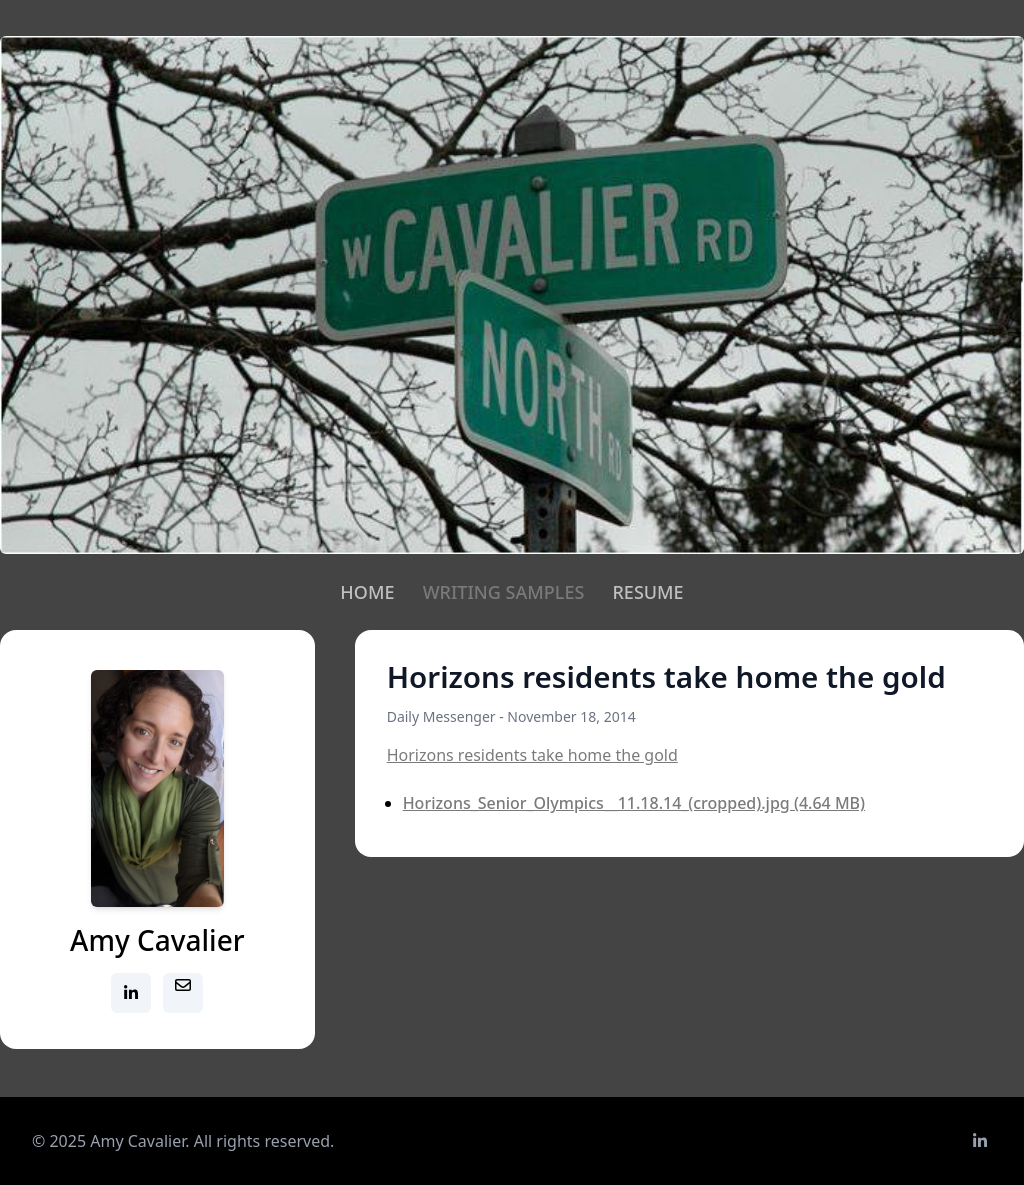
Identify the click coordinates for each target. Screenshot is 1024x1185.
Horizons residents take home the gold (532, 755)
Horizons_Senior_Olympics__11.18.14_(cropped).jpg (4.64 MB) (634, 803)
